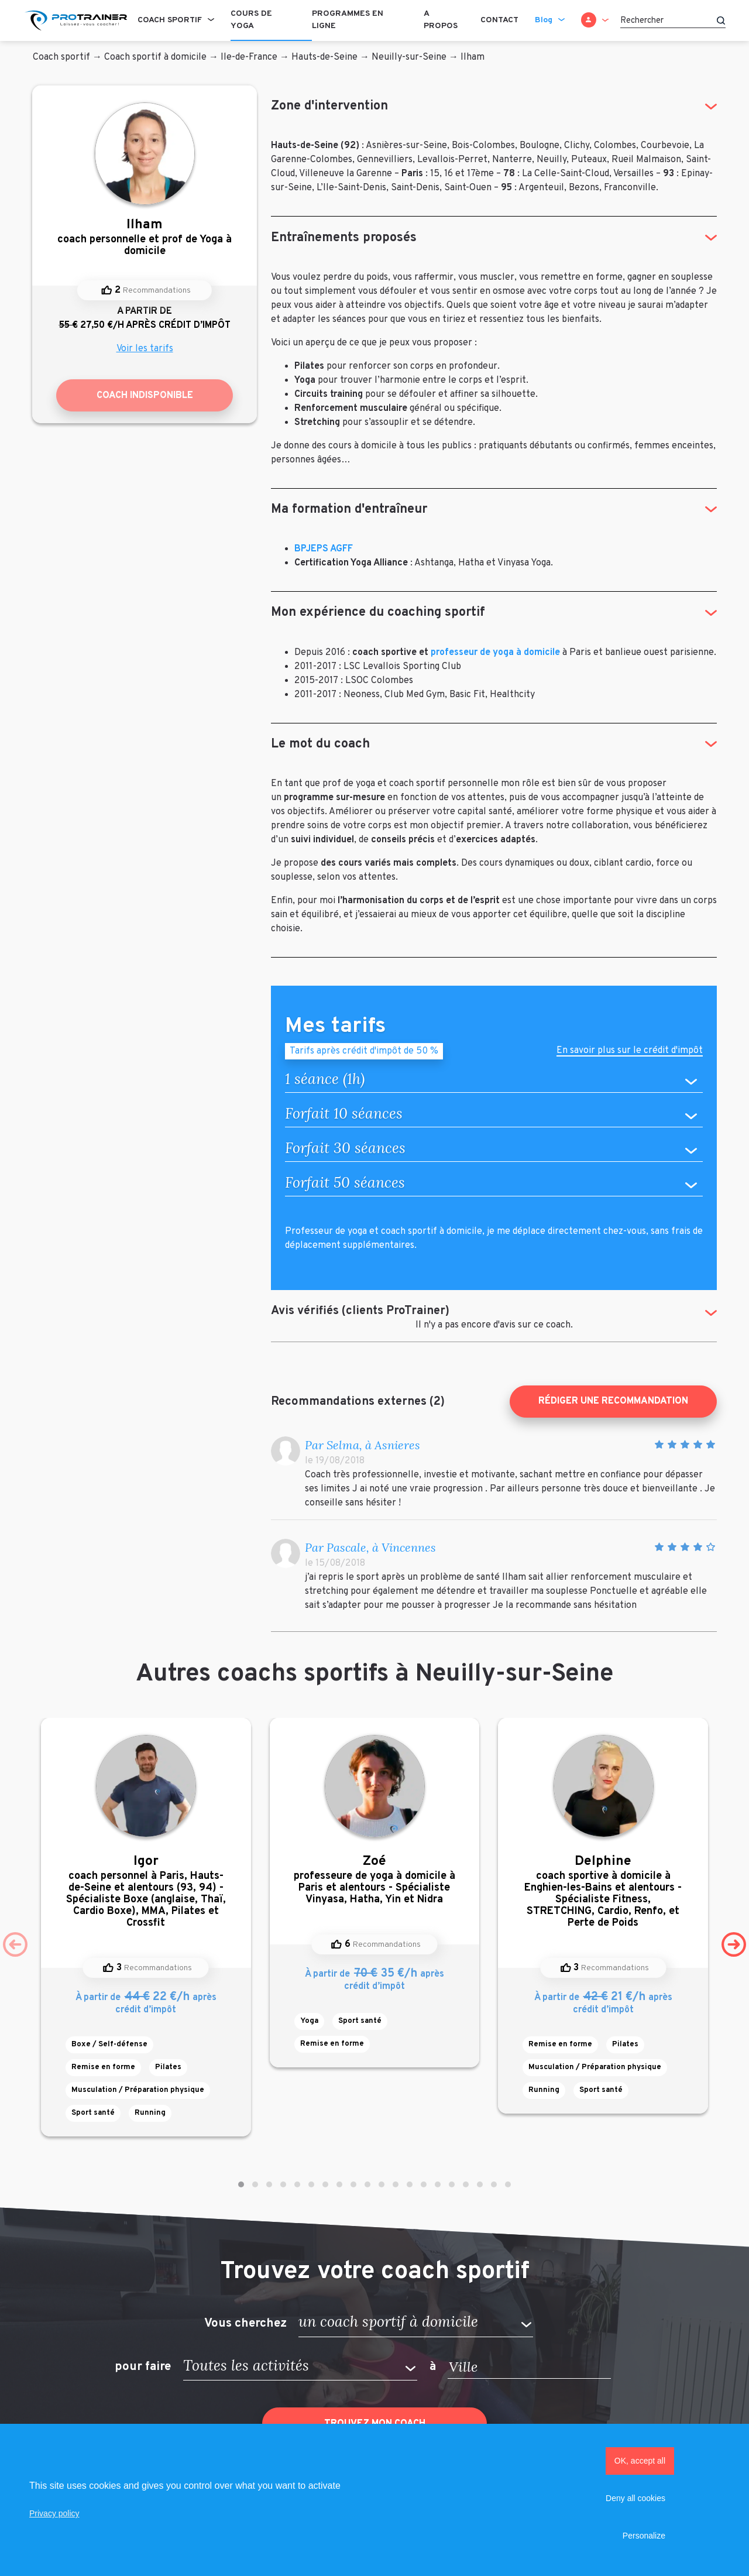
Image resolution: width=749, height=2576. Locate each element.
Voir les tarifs (144, 349)
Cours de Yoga (251, 20)
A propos (441, 20)
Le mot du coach (320, 744)
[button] (241, 2184)
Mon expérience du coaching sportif (378, 612)
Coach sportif (170, 20)
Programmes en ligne (347, 20)
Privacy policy (54, 2513)
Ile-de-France (249, 57)
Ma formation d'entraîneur (349, 509)
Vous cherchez (245, 2323)
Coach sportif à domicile (155, 57)
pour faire (143, 2367)
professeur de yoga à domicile (495, 652)
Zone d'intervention (329, 106)
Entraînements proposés (344, 238)
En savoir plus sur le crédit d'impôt (629, 1052)
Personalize (644, 2535)
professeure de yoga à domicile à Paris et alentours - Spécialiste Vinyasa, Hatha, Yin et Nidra (374, 1879)
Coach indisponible (145, 396)
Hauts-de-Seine (324, 57)
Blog (543, 20)
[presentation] (15, 1944)
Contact (499, 20)
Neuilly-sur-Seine (409, 57)
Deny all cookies (635, 2498)
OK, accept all (639, 2460)
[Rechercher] (673, 20)
